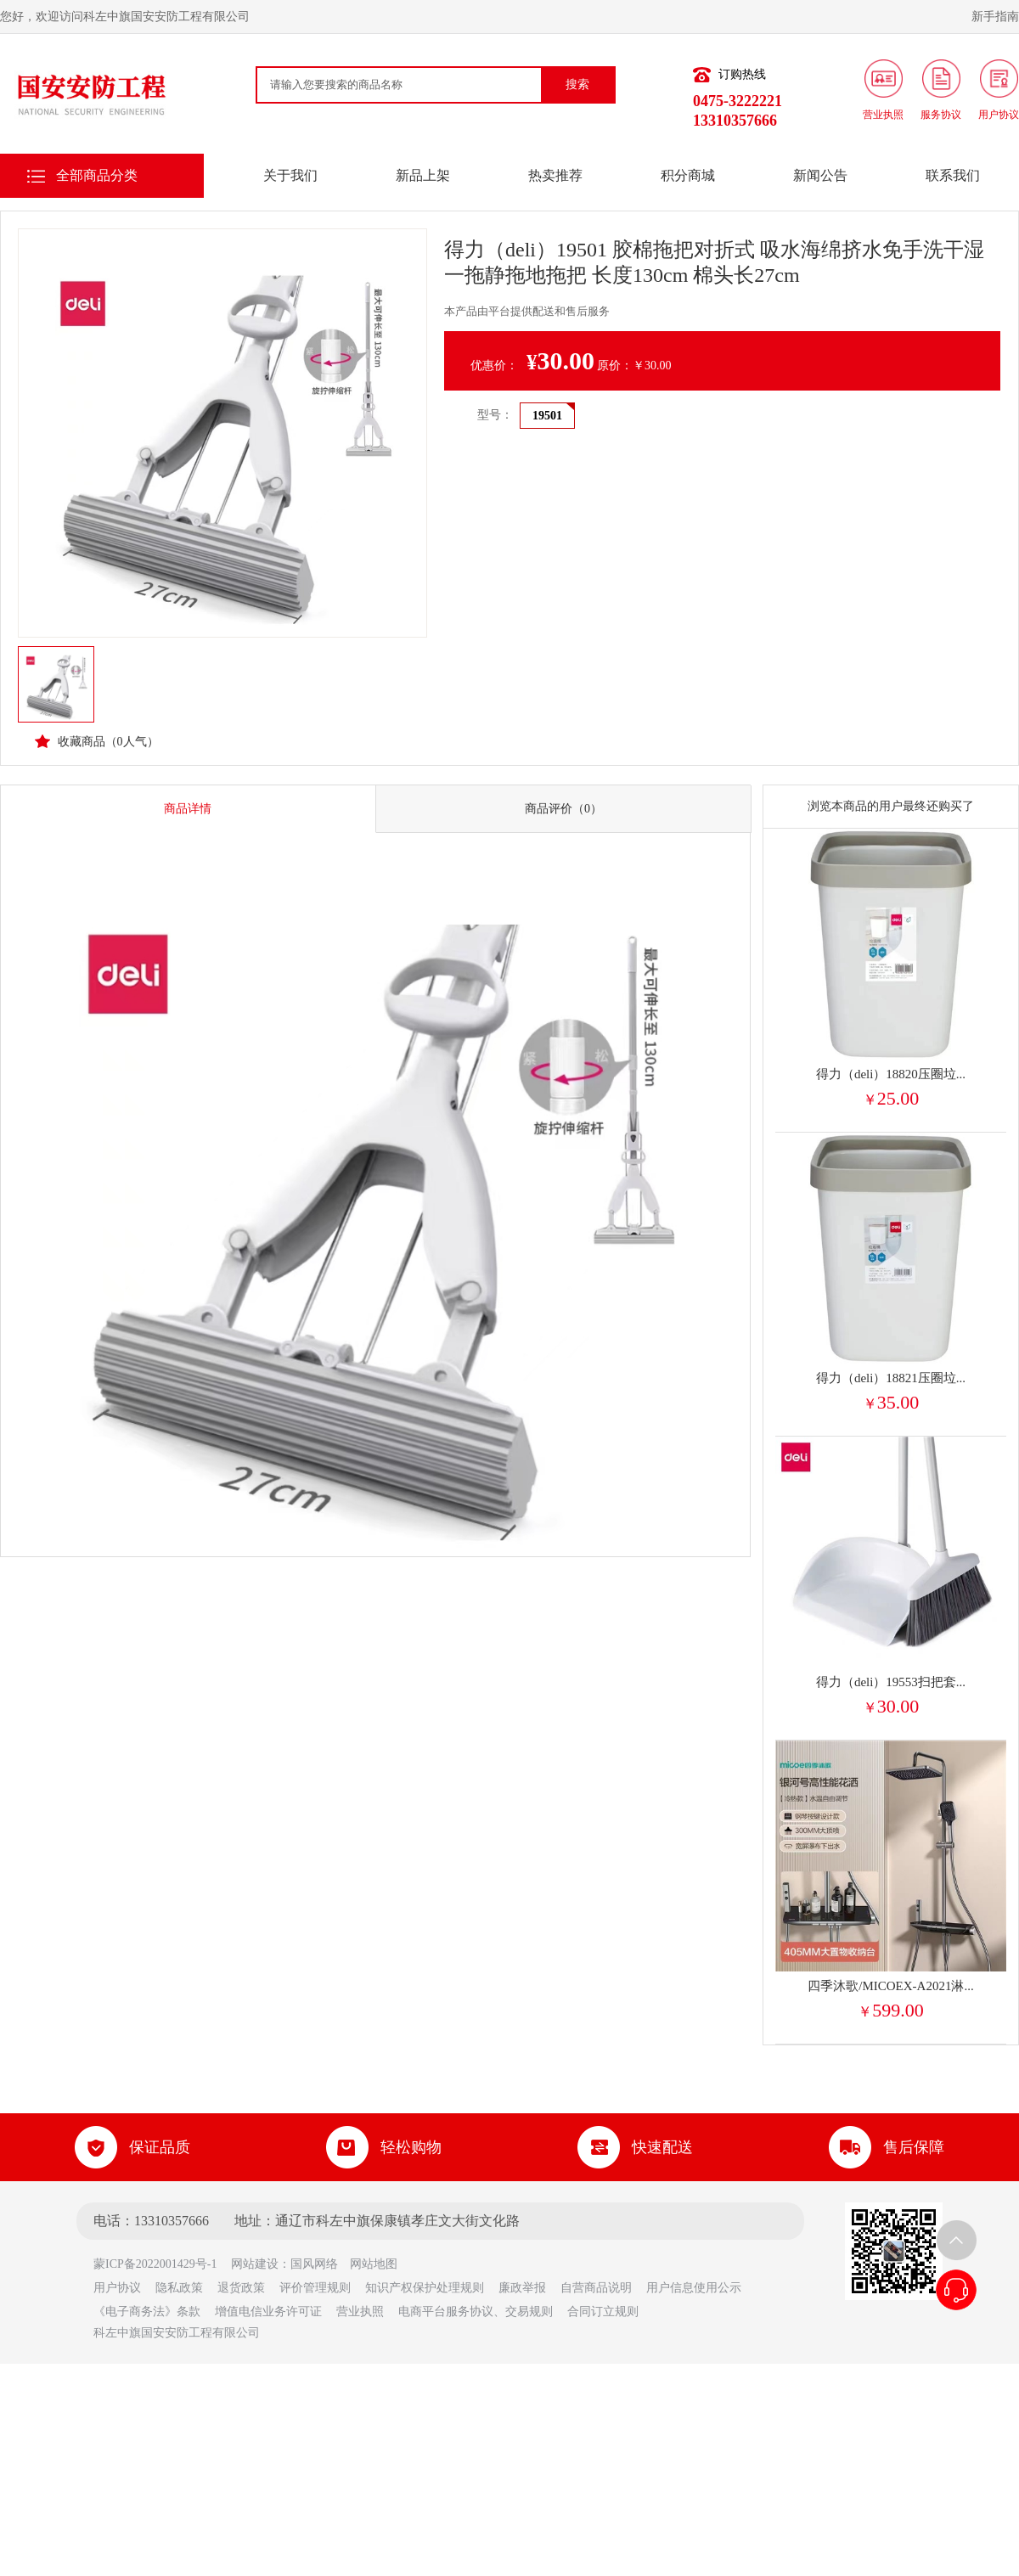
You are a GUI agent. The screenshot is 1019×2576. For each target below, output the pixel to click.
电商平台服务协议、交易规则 (475, 2311)
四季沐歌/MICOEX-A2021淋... (890, 1986)
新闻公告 (820, 175)
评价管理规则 (315, 2287)
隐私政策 (179, 2287)
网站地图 (373, 2264)
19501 (547, 415)
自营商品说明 (596, 2287)
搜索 (577, 84)
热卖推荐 (555, 175)
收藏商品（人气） (97, 741)
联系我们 (953, 175)
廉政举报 (522, 2287)
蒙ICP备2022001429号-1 (160, 2264)
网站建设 (255, 2264)
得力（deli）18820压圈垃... (891, 1074)
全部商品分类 (97, 175)
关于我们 (290, 175)
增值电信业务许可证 (268, 2311)
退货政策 (241, 2287)
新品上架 (423, 175)
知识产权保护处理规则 (424, 2287)
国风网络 (314, 2264)
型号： (495, 414)
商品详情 (187, 808)
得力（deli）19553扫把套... (891, 1682)
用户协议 (117, 2287)
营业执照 (360, 2311)
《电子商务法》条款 (146, 2311)
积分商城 (688, 175)
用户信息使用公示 (693, 2287)
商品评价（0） (563, 808)
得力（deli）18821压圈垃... (891, 1378)
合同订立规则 (603, 2311)
